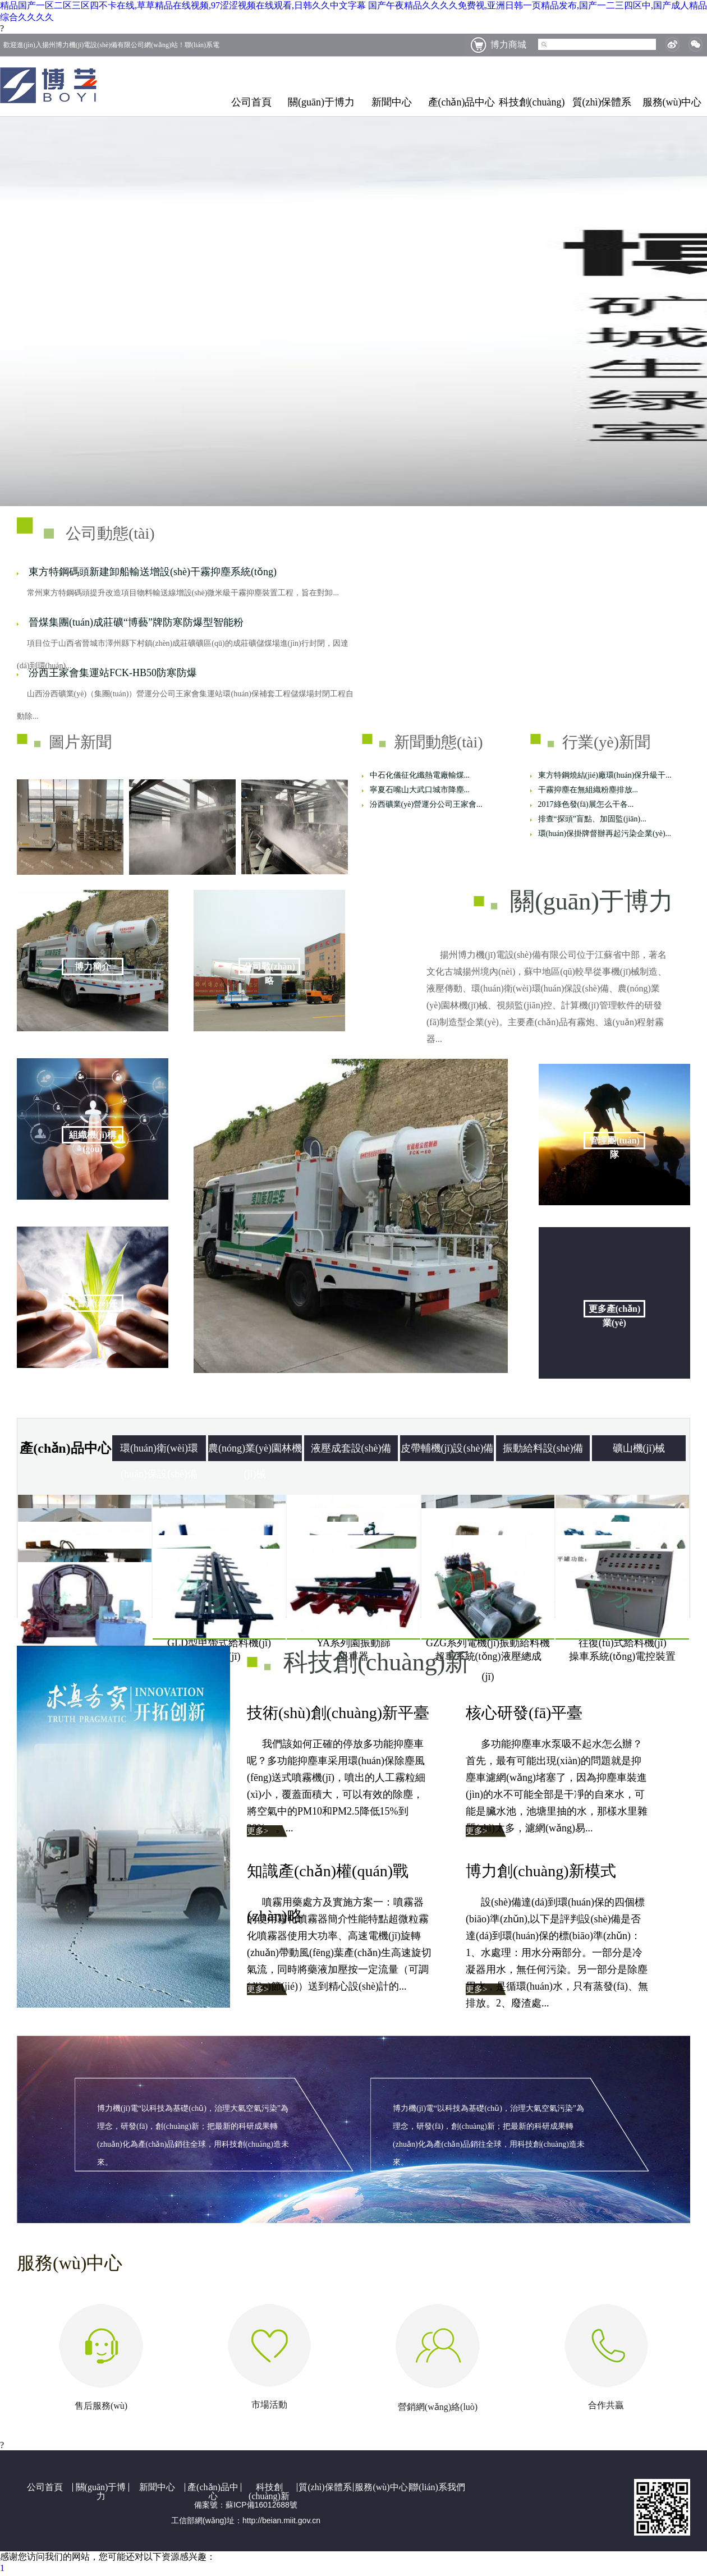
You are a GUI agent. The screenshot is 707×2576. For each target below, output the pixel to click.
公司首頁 (251, 102)
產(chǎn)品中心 (461, 102)
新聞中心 (391, 102)
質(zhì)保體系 (602, 102)
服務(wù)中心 (672, 102)
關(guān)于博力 (321, 102)
